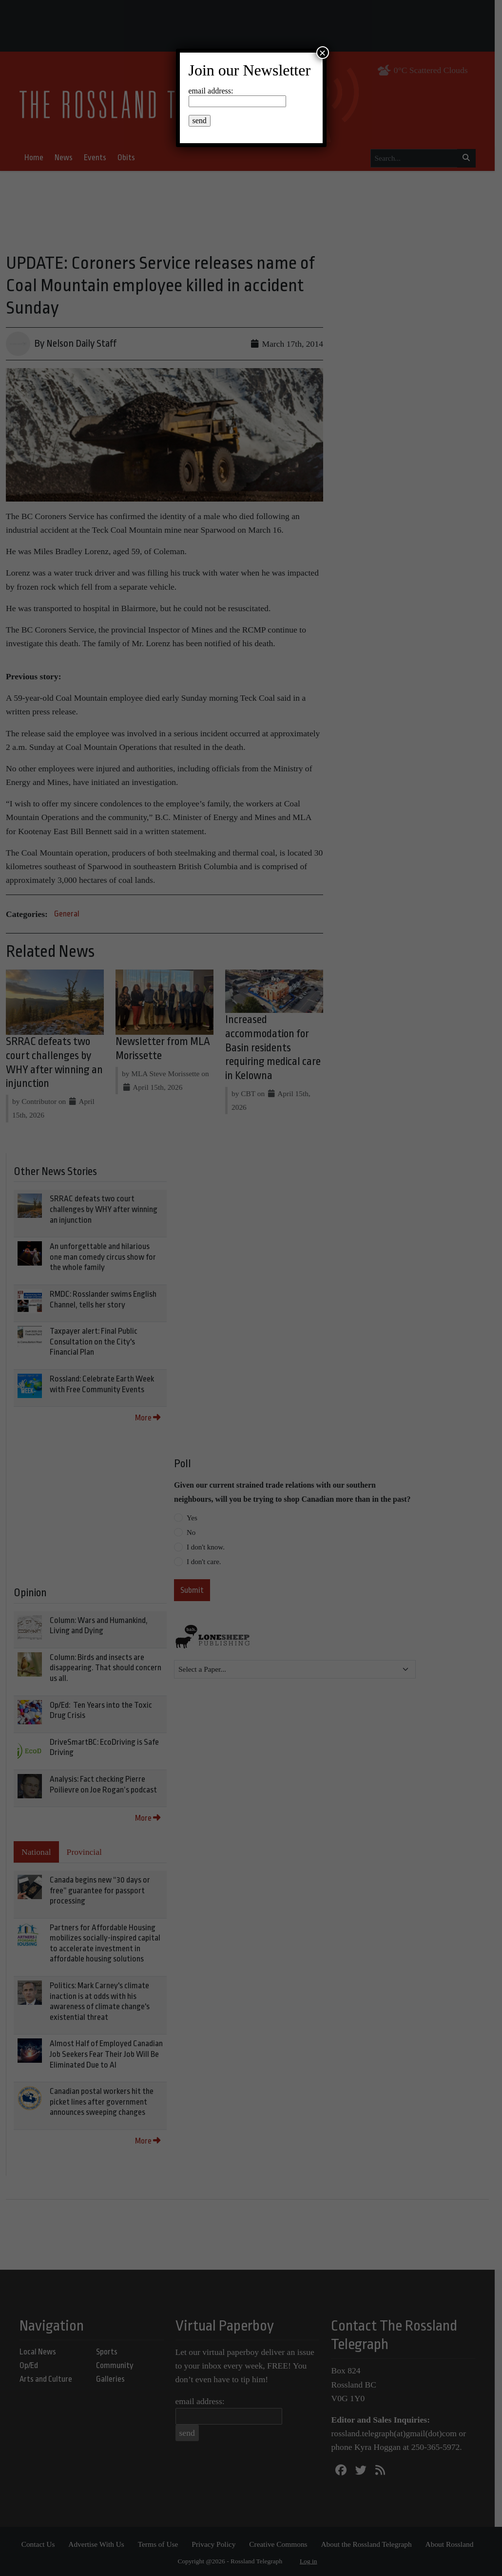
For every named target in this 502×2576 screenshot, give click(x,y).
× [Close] (322, 52)
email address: (211, 91)
